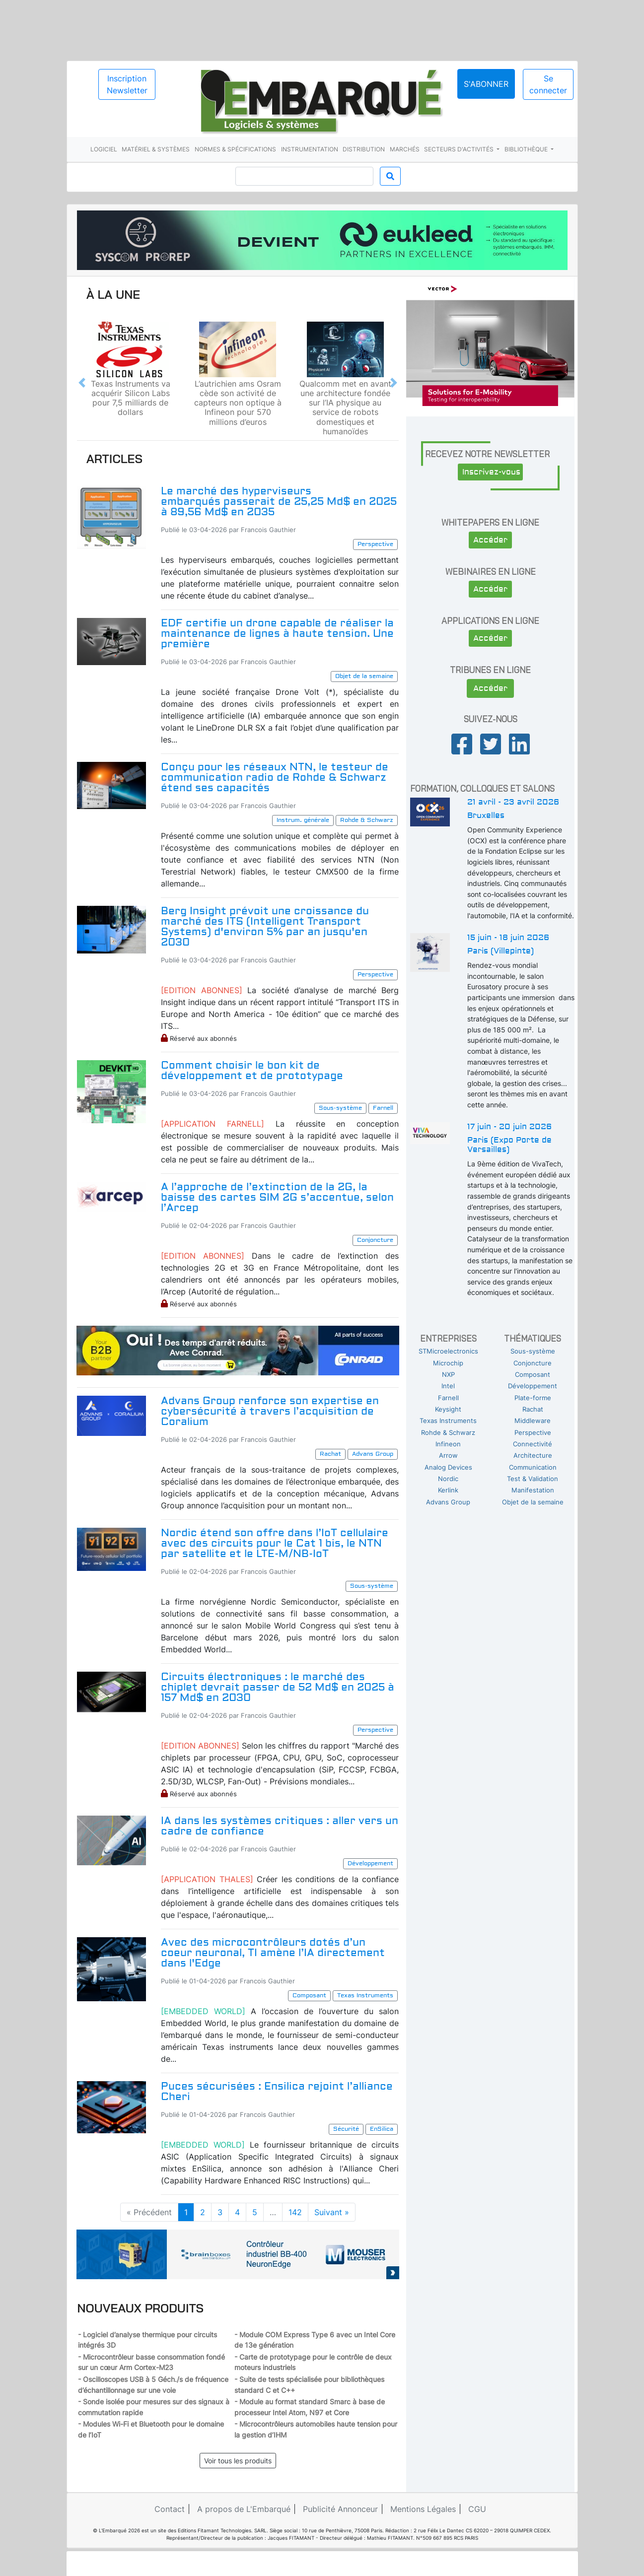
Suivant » (331, 2212)
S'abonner (486, 84)
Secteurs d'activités (459, 149)
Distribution (364, 149)
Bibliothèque (526, 149)
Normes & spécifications (235, 149)
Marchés (405, 149)
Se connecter (548, 84)
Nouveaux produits (140, 2308)
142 (295, 2212)
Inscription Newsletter (127, 84)
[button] (82, 383)
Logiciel (103, 149)
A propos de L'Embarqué (243, 2509)
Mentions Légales (423, 2509)
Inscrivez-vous (491, 472)
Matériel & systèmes (156, 149)
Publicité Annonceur (340, 2509)
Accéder (490, 540)
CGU (477, 2509)
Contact (169, 2509)
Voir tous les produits (238, 2460)
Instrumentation (309, 149)
